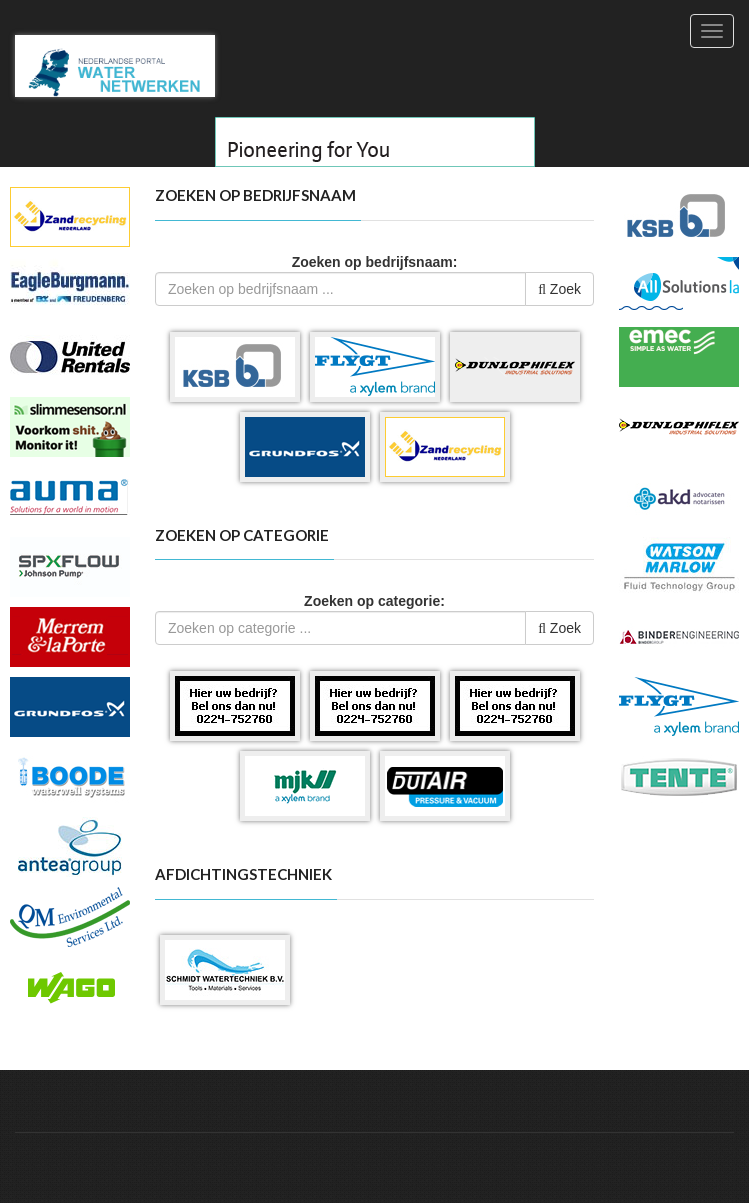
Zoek (559, 289)
